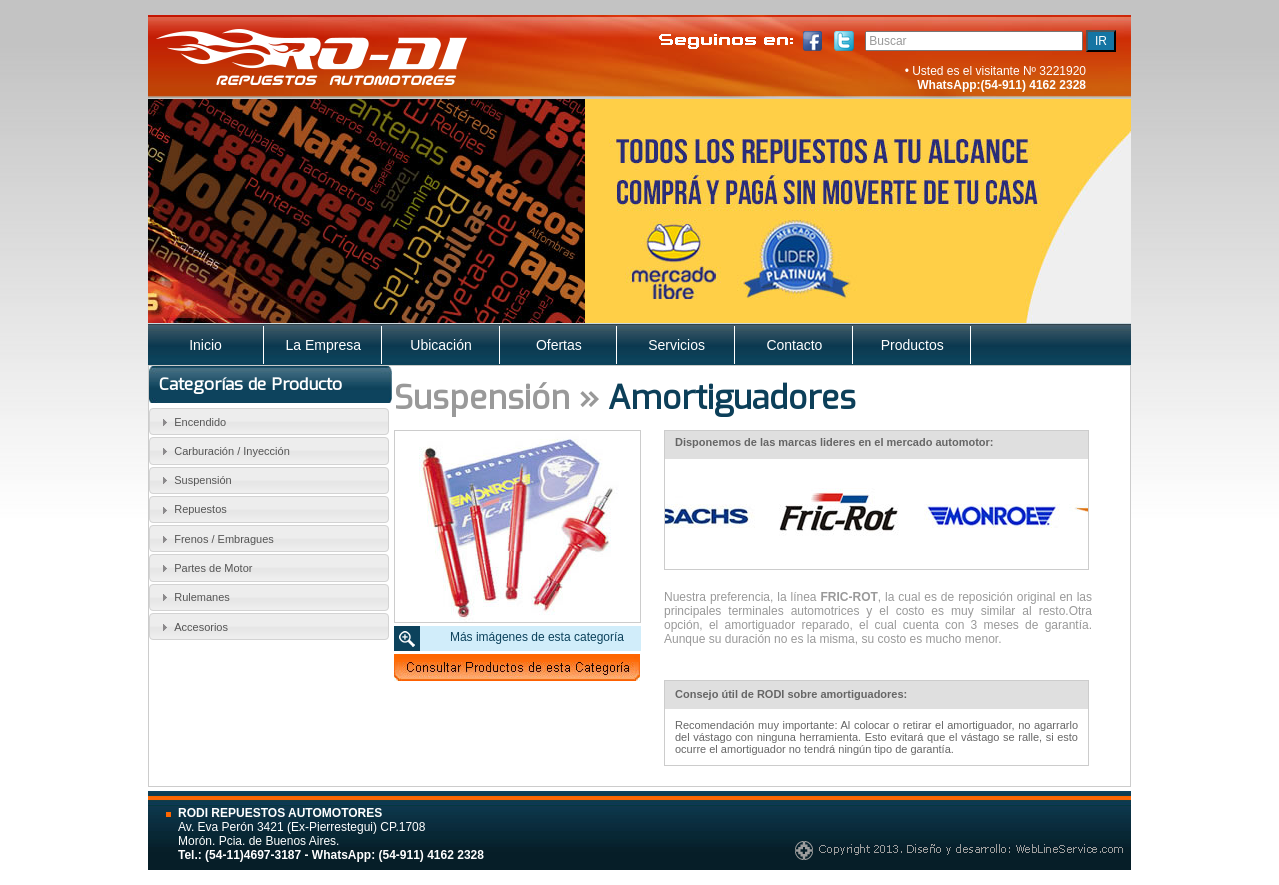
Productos (912, 345)
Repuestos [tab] (191, 510)
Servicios (676, 345)
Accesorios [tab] (192, 627)
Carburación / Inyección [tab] (223, 451)
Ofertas (559, 345)
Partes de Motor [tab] (204, 568)
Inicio (205, 345)
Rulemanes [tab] (193, 597)
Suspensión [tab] (194, 480)
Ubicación (440, 345)
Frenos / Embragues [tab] (215, 539)
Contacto (794, 345)
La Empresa (323, 345)
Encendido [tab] (191, 422)
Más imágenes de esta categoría (537, 637)
